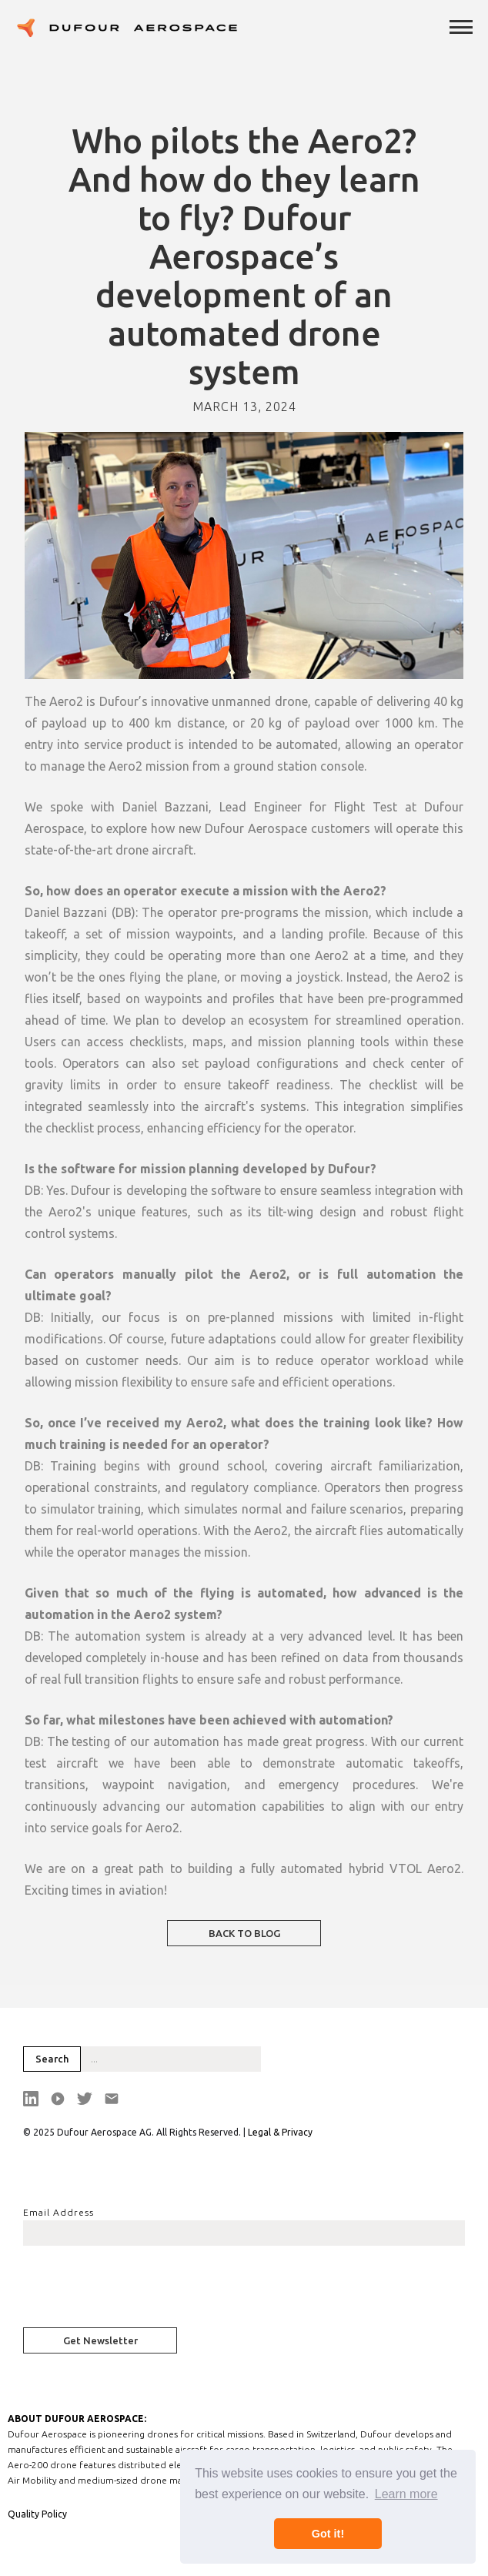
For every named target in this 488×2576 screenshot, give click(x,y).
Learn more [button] (406, 2494)
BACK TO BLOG (244, 1933)
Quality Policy (37, 2514)
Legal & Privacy (280, 2132)
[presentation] (140, 2291)
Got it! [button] (328, 2533)
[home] (126, 28)
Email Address (58, 2212)
